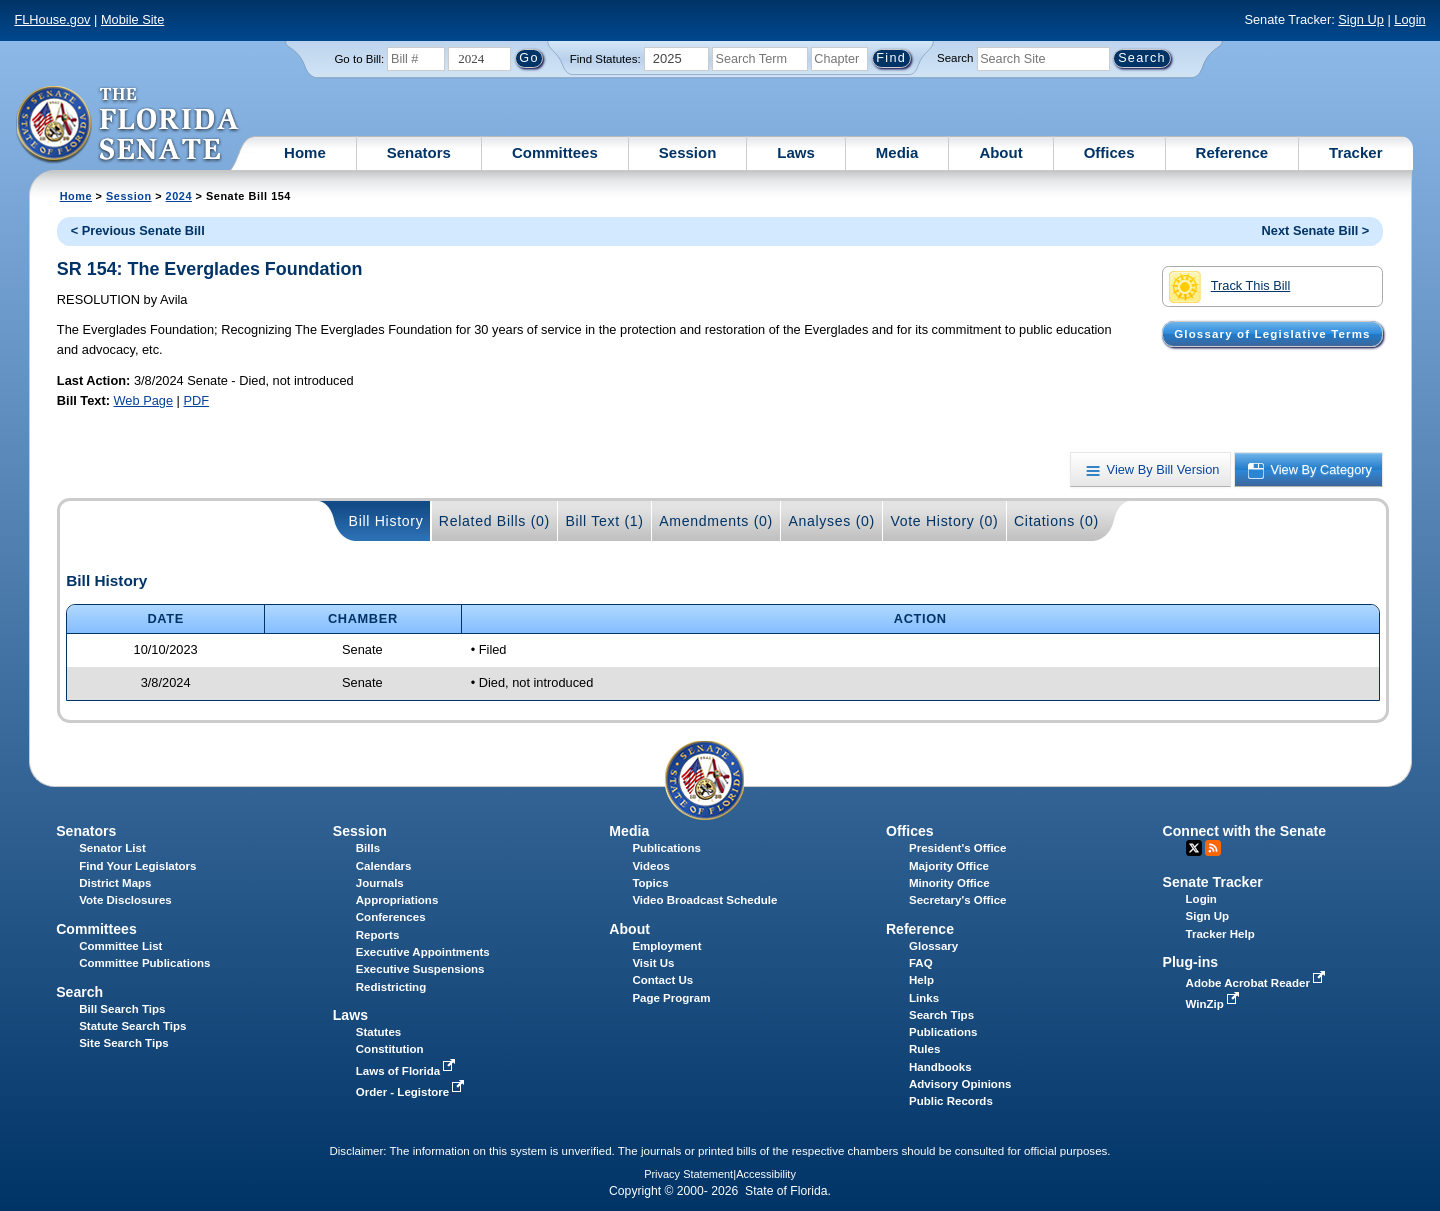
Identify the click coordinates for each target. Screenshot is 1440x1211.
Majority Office (949, 866)
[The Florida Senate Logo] (128, 125)
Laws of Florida (408, 1071)
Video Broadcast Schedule (704, 900)
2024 (179, 196)
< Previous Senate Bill (138, 230)
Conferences (391, 917)
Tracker (1355, 152)
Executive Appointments (423, 952)
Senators (419, 152)
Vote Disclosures (125, 900)
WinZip (1214, 1004)
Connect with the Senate (1244, 831)
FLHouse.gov (52, 19)
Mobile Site (132, 19)
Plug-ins (1191, 962)
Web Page (144, 400)
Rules (924, 1049)
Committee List (120, 946)
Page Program (671, 998)
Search (955, 58)
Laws (796, 152)
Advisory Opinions (960, 1084)
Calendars (384, 866)
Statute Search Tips (132, 1026)
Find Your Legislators (137, 866)
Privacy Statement (688, 1174)
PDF (196, 400)
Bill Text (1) (604, 521)
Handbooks (940, 1067)
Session (688, 152)
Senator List (112, 848)
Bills (368, 848)
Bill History (386, 521)
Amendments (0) (716, 521)
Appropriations (397, 900)
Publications (666, 848)
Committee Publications (144, 963)
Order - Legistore (412, 1092)
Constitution (390, 1049)
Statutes (378, 1032)
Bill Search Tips (122, 1009)
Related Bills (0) (494, 521)
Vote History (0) (944, 521)
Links (924, 998)
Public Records (951, 1101)
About (1000, 152)
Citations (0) (1056, 521)
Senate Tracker (1213, 882)
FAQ (921, 963)
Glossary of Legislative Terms (1272, 334)
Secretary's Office (957, 900)
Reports (378, 935)
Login (1409, 19)
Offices (1109, 152)
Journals (380, 883)
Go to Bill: (359, 59)
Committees (555, 152)
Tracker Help (1220, 934)
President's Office (957, 848)
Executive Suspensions (420, 969)
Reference (1232, 152)
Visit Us (653, 963)
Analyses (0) (831, 521)
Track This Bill (1229, 287)
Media (897, 152)
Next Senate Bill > (1316, 230)
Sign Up (1361, 19)
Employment (666, 946)
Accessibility (766, 1174)
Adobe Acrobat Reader (1258, 983)
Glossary (933, 946)
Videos (651, 866)
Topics (650, 883)
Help (921, 980)
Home (305, 152)
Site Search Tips (123, 1043)
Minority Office (949, 883)
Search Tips (941, 1015)
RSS (1213, 848)
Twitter (1194, 848)
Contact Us (662, 980)
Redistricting (391, 987)
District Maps (115, 883)
